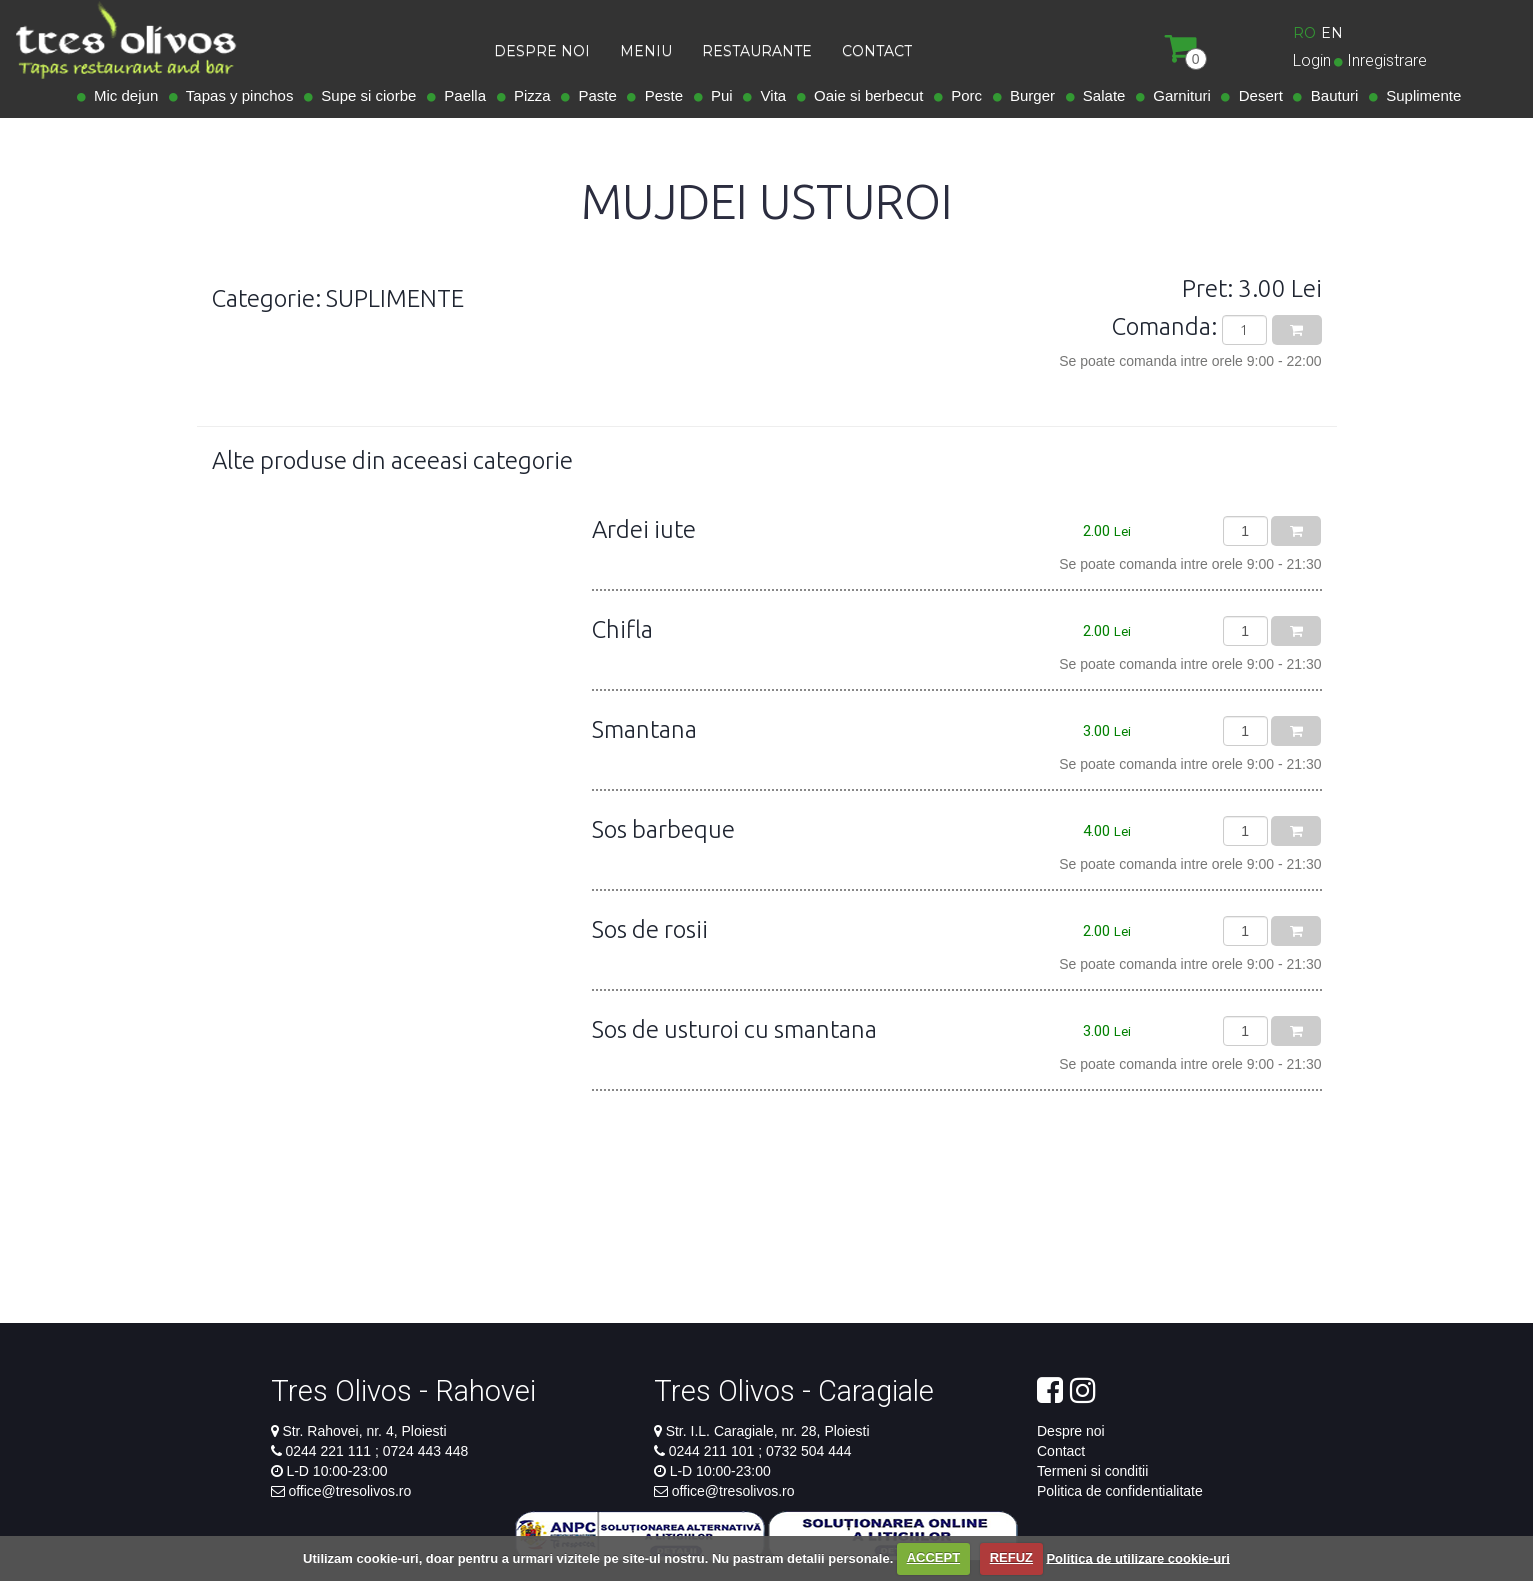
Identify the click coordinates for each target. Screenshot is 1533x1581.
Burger (1028, 95)
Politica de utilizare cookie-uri (1138, 1557)
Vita (769, 95)
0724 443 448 (424, 1451)
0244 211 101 (714, 1451)
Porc (962, 95)
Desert (1256, 95)
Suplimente (1419, 95)
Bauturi (1330, 95)
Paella (461, 95)
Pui (718, 95)
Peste (659, 95)
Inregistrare (1387, 60)
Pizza (528, 95)
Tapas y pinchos (236, 95)
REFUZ (1011, 1557)
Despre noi (1071, 1431)
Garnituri (1178, 95)
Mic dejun (122, 95)
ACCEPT (933, 1557)
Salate (1100, 95)
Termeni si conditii (1092, 1471)
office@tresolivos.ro (349, 1491)
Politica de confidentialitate (1120, 1491)
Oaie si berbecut (865, 95)
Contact (1061, 1451)
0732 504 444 (807, 1451)
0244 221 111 (330, 1451)
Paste (593, 95)
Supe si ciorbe (364, 95)
